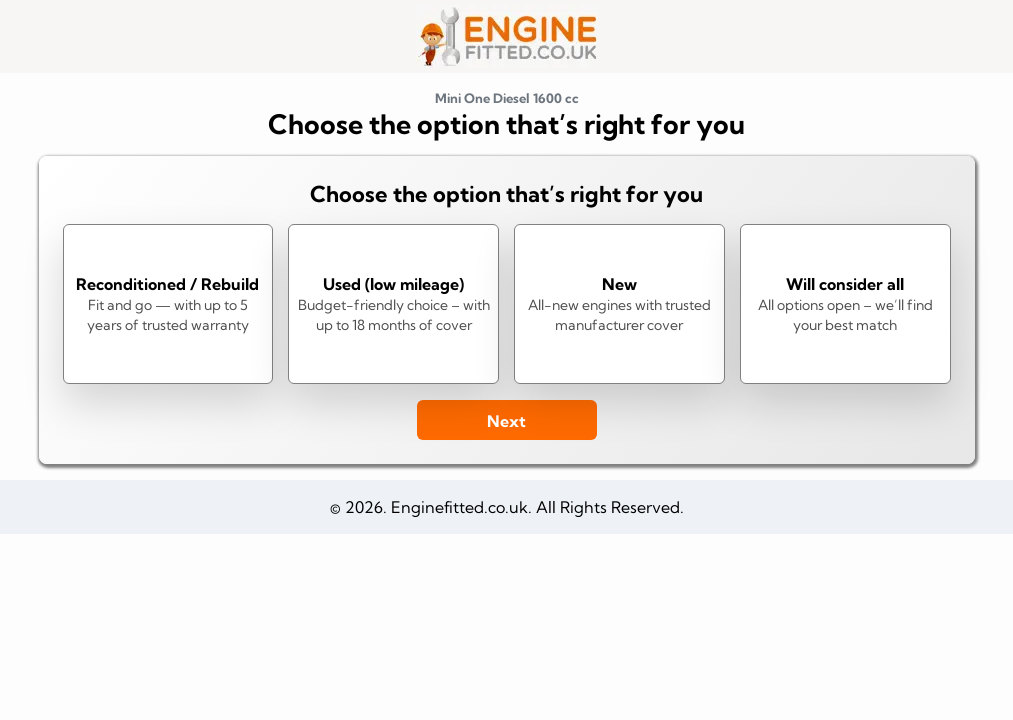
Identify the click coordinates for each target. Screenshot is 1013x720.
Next (506, 421)
